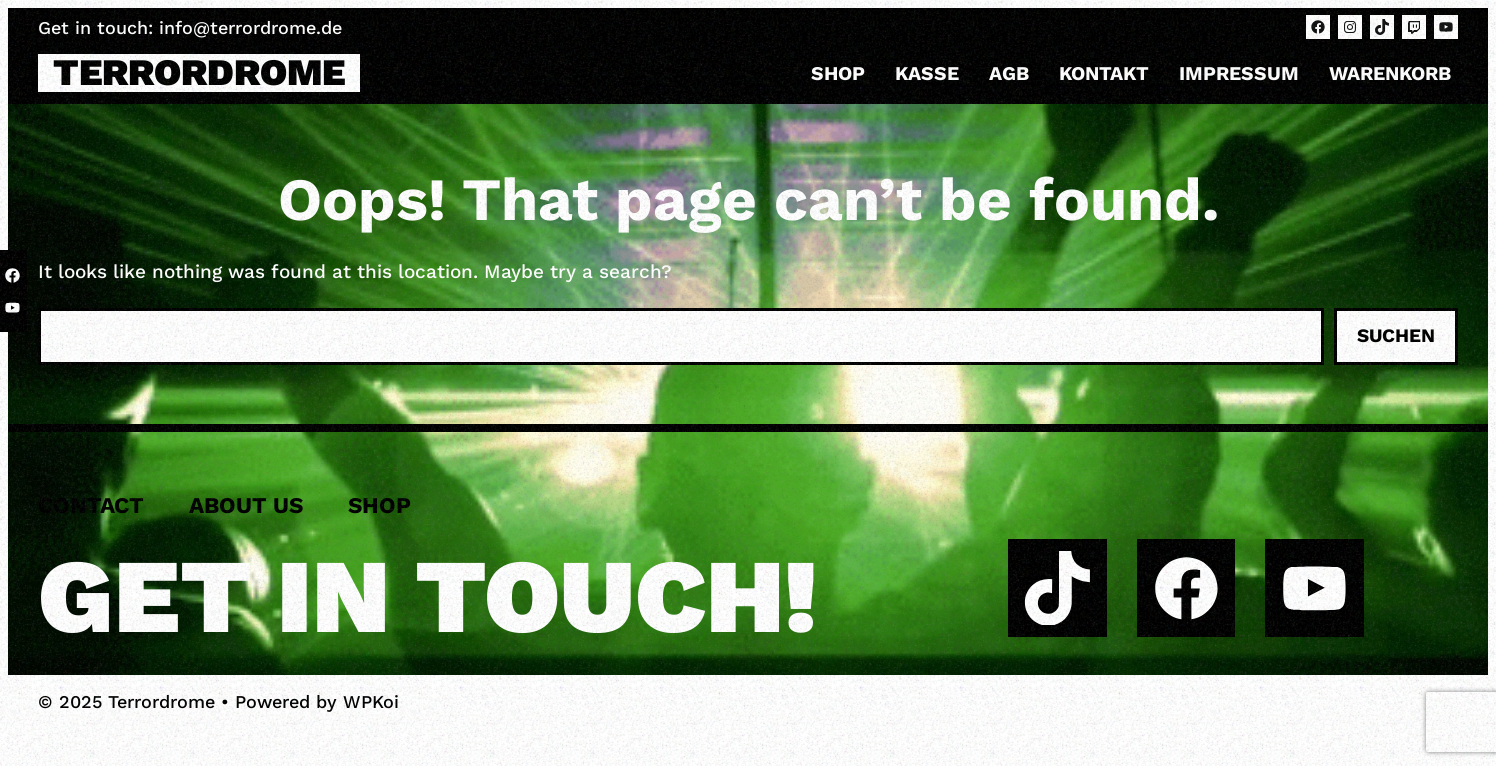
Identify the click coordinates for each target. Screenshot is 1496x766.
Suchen (1396, 335)
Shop (838, 73)
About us (246, 505)
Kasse (927, 73)
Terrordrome (199, 72)
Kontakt (1104, 73)
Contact (91, 505)
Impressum (1239, 73)
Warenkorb (1390, 73)
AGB (1009, 73)
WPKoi (371, 701)
